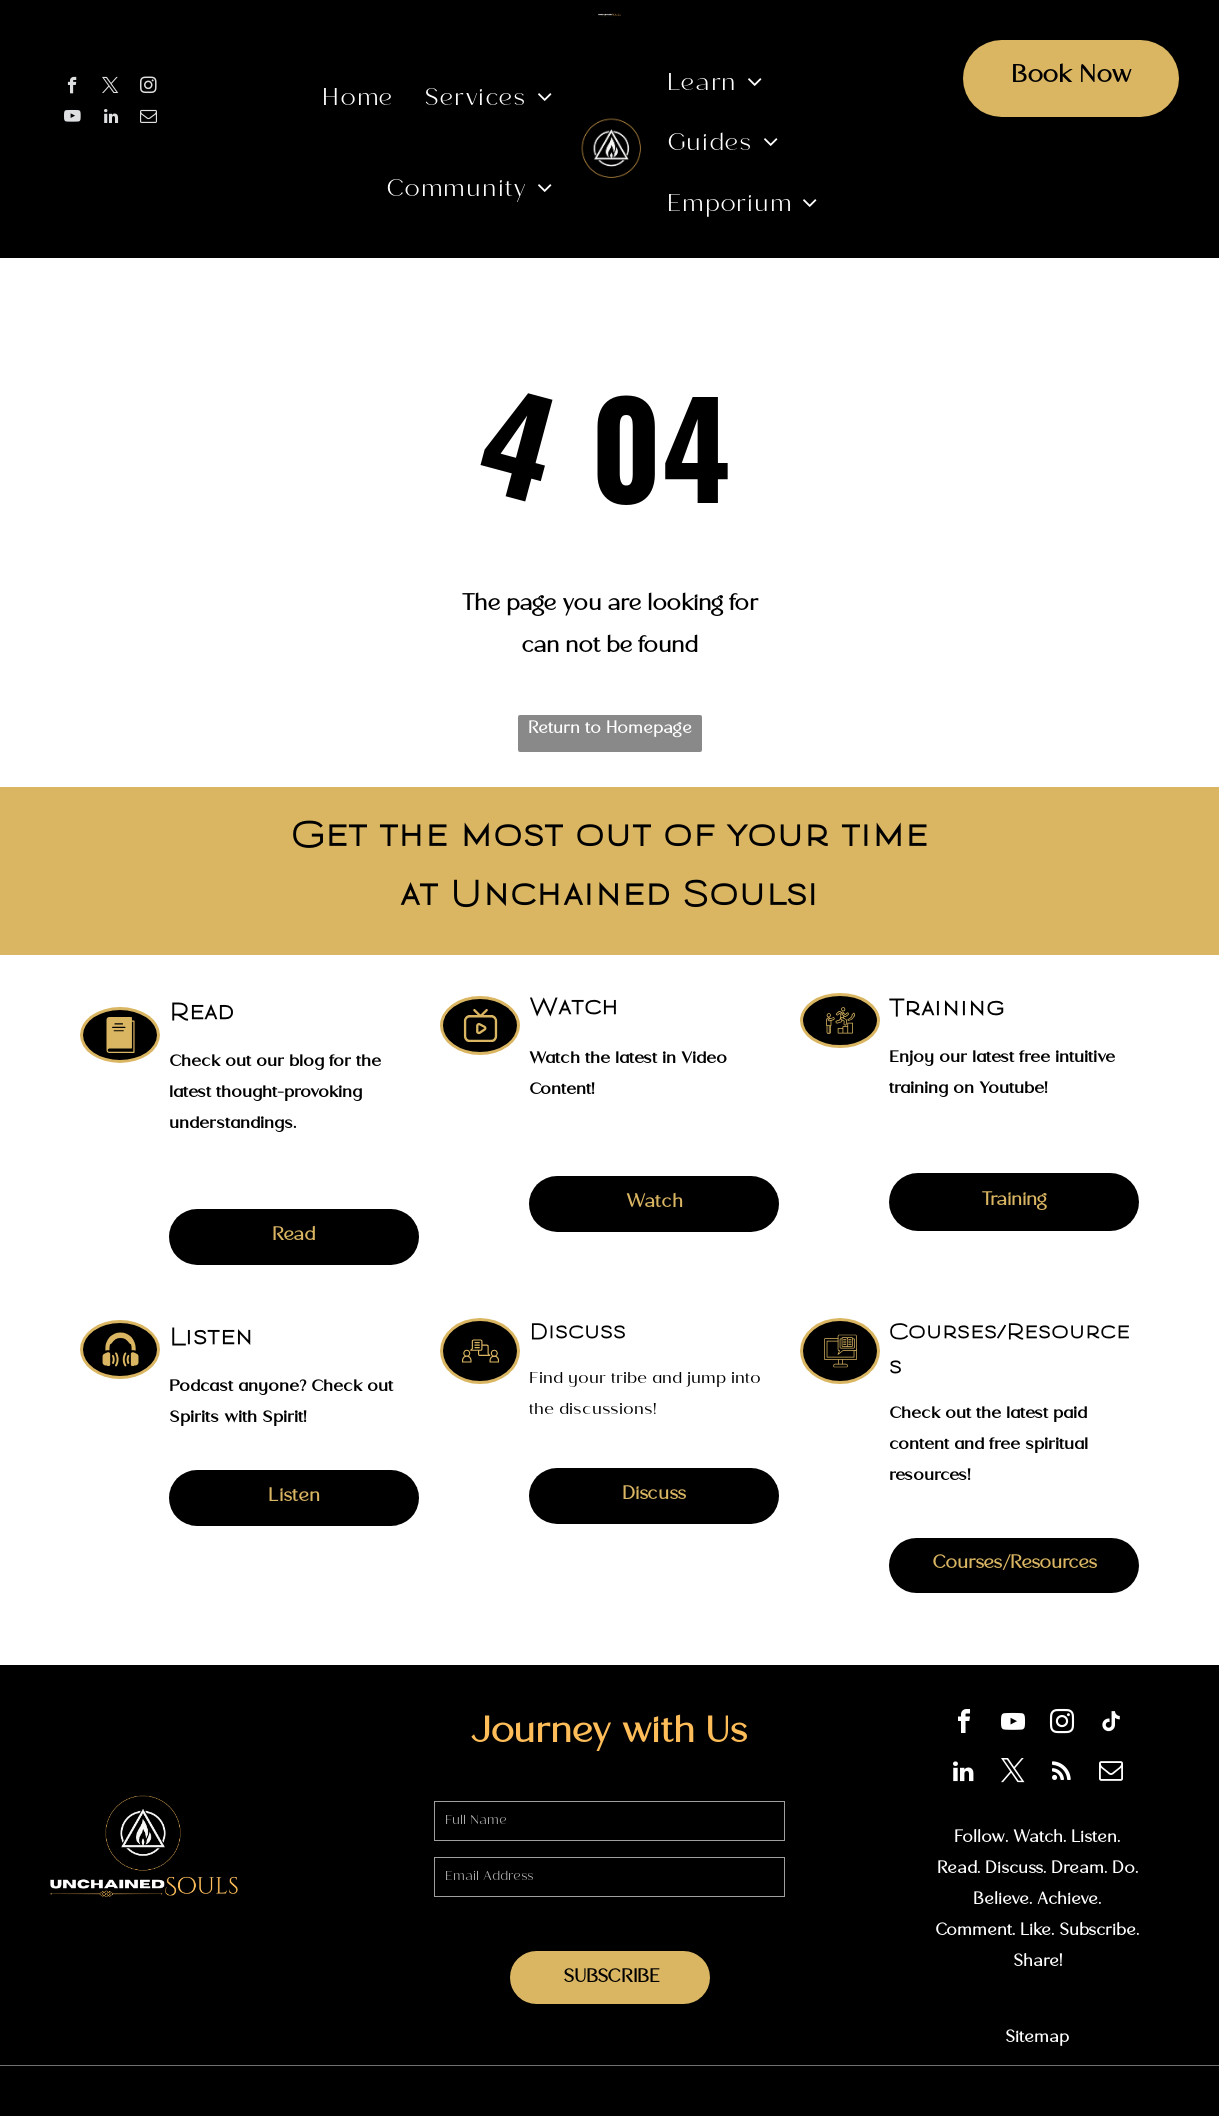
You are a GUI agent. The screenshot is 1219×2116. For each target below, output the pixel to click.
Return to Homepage (610, 730)
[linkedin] (110, 119)
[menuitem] (358, 101)
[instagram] (148, 88)
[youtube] (72, 119)
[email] (148, 119)
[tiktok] (1111, 1724)
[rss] (1062, 1773)
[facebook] (72, 88)
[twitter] (110, 88)
